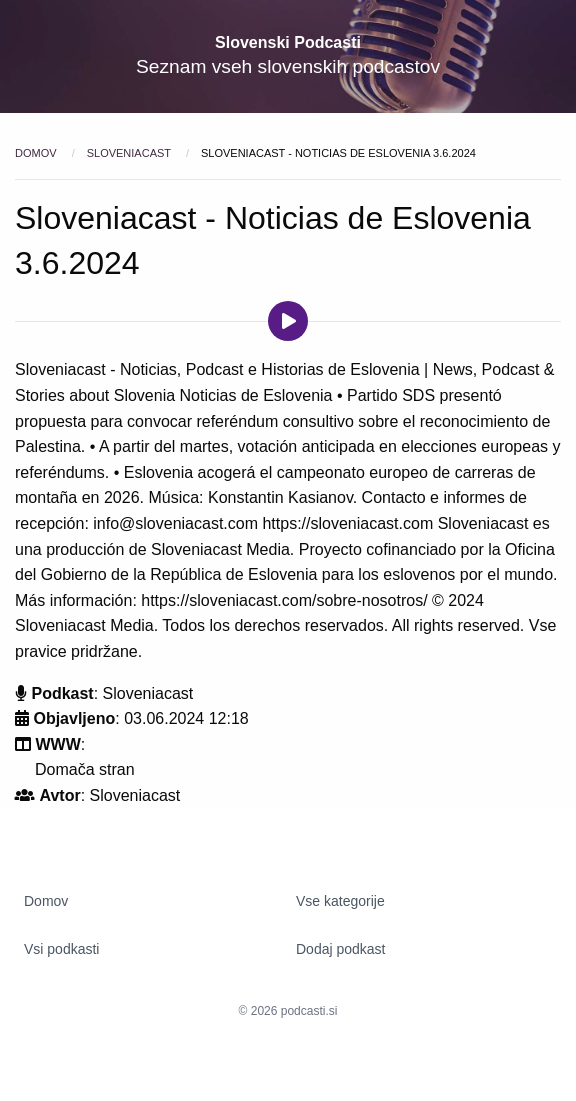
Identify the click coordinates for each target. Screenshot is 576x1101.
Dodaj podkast (341, 949)
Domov (37, 153)
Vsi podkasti (61, 949)
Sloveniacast (130, 153)
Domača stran (85, 769)
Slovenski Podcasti (288, 42)
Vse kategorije (340, 901)
